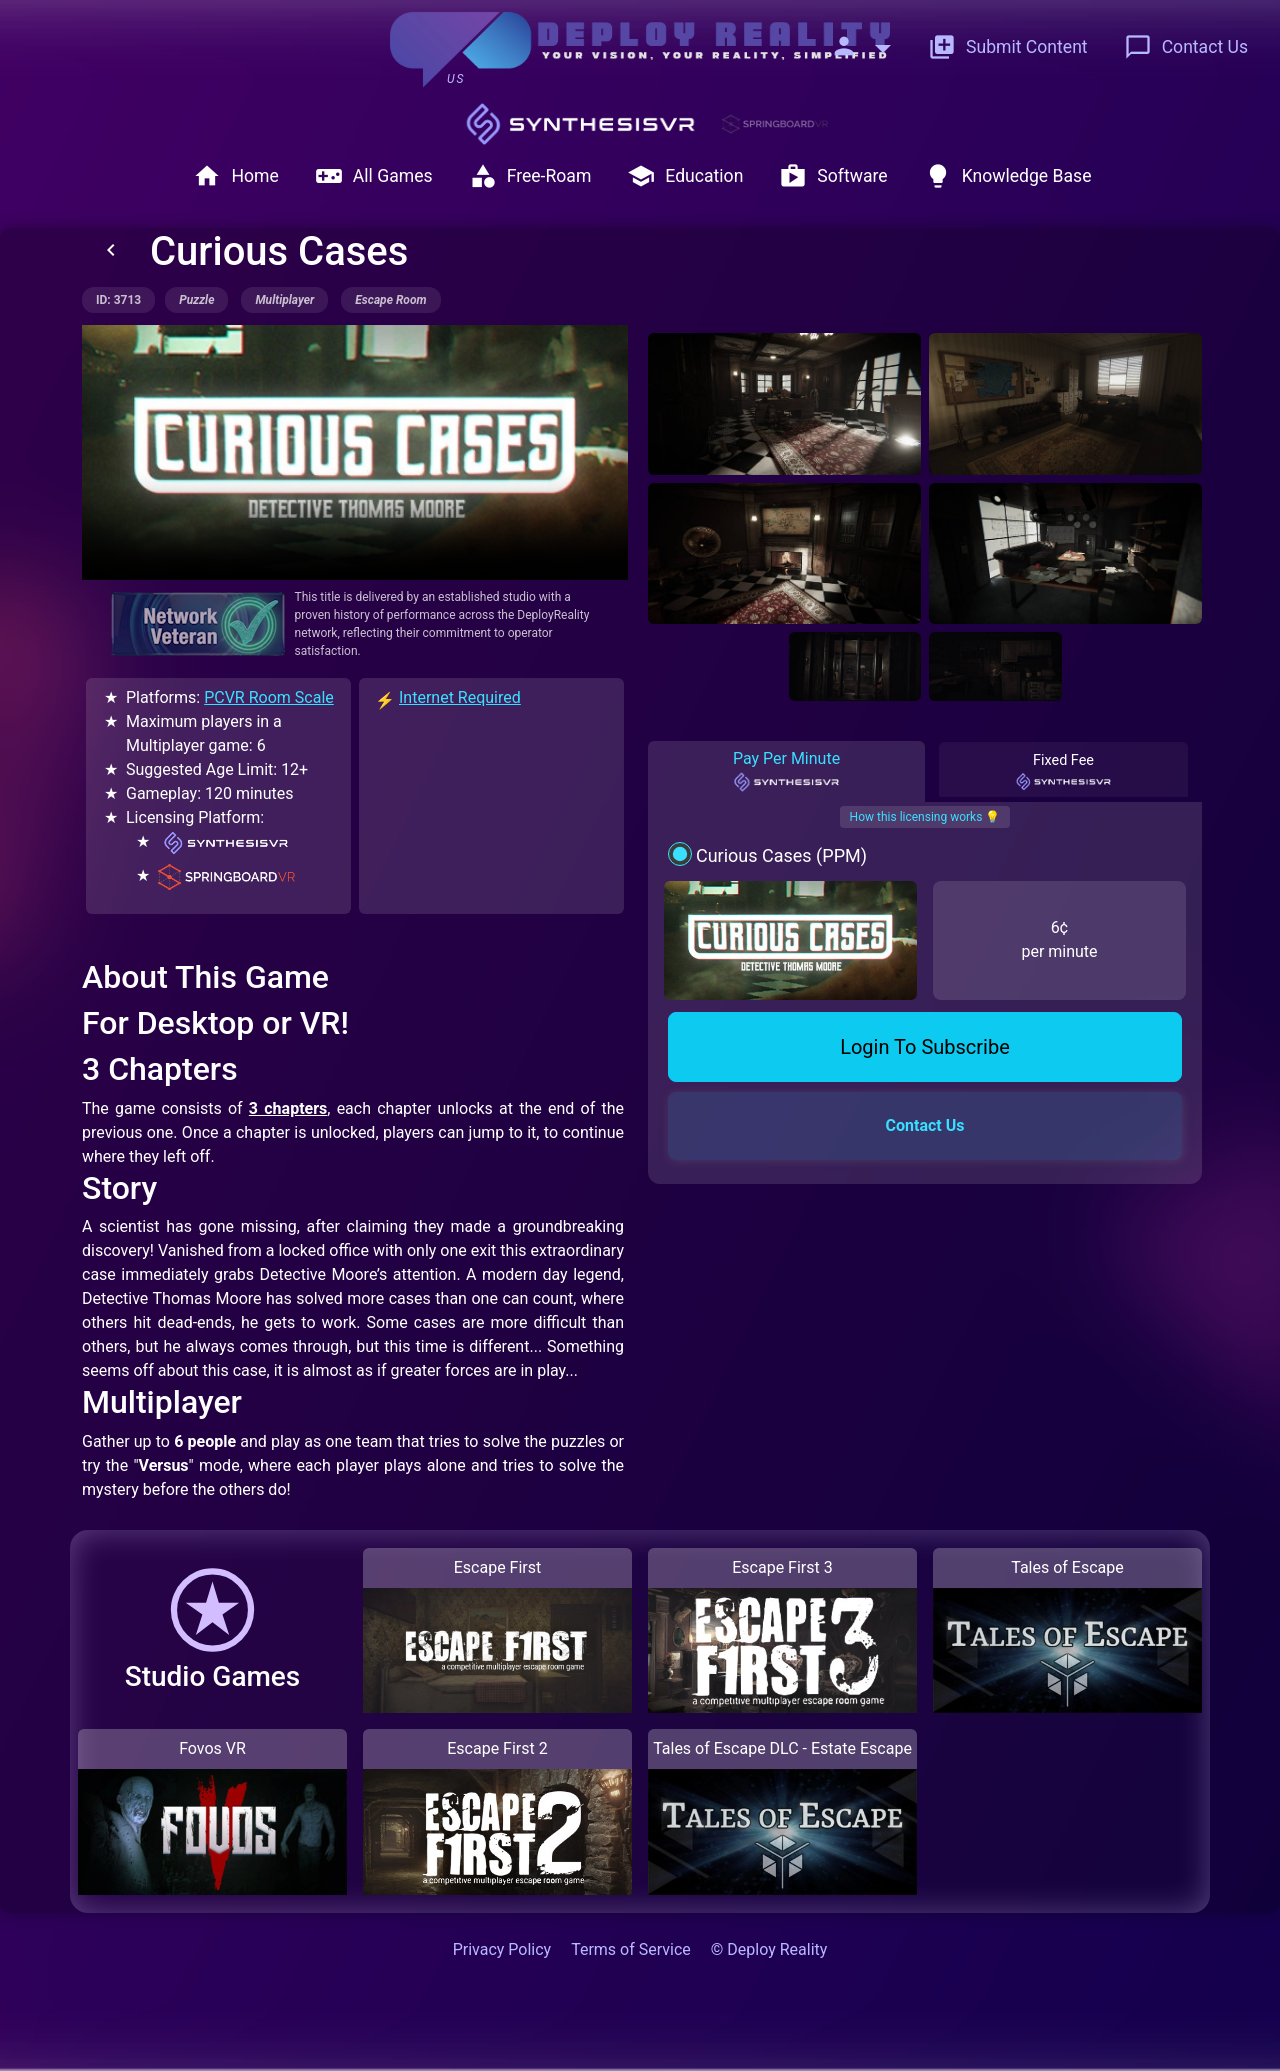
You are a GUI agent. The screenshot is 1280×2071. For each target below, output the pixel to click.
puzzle (196, 300)
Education (685, 176)
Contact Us (1186, 47)
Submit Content (1008, 47)
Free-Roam (530, 176)
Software (833, 176)
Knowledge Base (1008, 176)
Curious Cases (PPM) (781, 855)
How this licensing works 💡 (925, 817)
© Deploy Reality (769, 1949)
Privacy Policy (502, 1949)
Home (235, 176)
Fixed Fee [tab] (1064, 772)
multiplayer (284, 300)
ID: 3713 (118, 300)
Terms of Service (631, 1949)
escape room (390, 300)
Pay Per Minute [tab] (786, 771)
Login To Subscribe (925, 1047)
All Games (374, 176)
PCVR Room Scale (269, 697)
